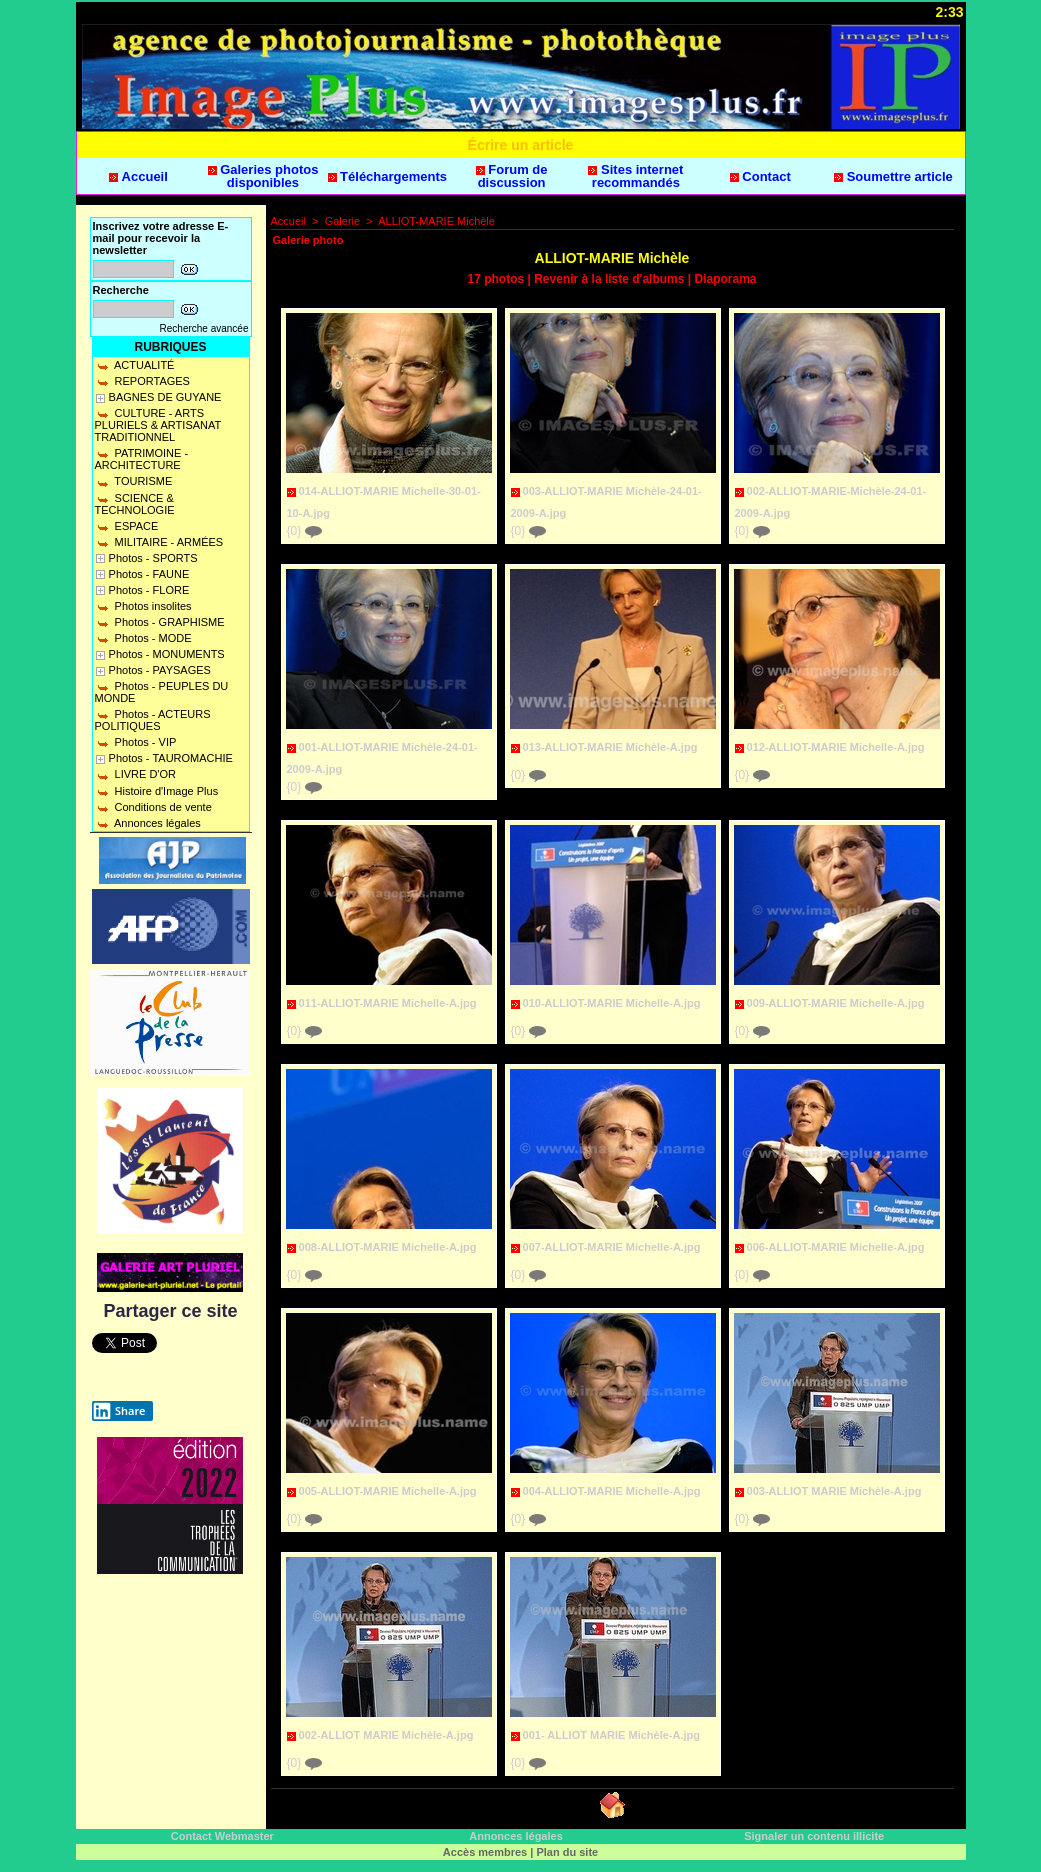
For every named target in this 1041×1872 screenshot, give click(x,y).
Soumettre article (893, 176)
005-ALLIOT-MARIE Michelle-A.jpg (388, 1491)
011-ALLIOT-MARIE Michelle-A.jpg (388, 1003)
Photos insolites (143, 606)
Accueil (138, 176)
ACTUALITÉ (135, 365)
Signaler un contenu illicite (814, 1836)
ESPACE (127, 526)
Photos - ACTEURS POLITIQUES (153, 720)
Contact (760, 176)
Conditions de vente (153, 807)
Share (119, 1411)
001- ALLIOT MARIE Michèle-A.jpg (611, 1735)
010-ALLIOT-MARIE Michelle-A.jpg (612, 1003)
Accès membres (485, 1852)
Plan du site (567, 1852)
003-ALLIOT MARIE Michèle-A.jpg (834, 1491)
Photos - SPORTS (153, 558)
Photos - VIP (136, 742)
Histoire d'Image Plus (157, 791)
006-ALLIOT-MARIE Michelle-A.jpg (836, 1247)
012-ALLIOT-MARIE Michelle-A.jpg (836, 747)
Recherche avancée (204, 328)
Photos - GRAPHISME (160, 622)
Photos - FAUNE (149, 574)
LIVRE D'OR (135, 774)
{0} (304, 531)
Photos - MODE (143, 638)
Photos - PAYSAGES (160, 670)
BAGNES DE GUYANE (165, 397)
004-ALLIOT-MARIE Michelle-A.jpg (612, 1491)
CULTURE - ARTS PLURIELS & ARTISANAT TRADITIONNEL (158, 425)
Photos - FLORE (149, 590)
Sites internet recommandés (635, 176)
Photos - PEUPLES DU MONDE (162, 692)
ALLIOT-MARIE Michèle (436, 221)
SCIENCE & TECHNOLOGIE (135, 504)
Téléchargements (388, 176)
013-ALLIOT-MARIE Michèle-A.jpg (610, 747)
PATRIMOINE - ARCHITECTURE (142, 459)
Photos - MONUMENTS (167, 654)
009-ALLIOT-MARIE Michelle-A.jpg (836, 1003)
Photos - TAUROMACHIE (171, 758)
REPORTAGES (142, 381)
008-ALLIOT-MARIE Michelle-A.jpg (388, 1247)
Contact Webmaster (222, 1836)
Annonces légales (148, 823)
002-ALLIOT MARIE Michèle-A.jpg (386, 1735)
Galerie (342, 221)
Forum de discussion (512, 176)
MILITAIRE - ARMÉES (159, 542)
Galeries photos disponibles (263, 176)
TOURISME (134, 481)
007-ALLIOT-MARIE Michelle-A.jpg (612, 1247)
